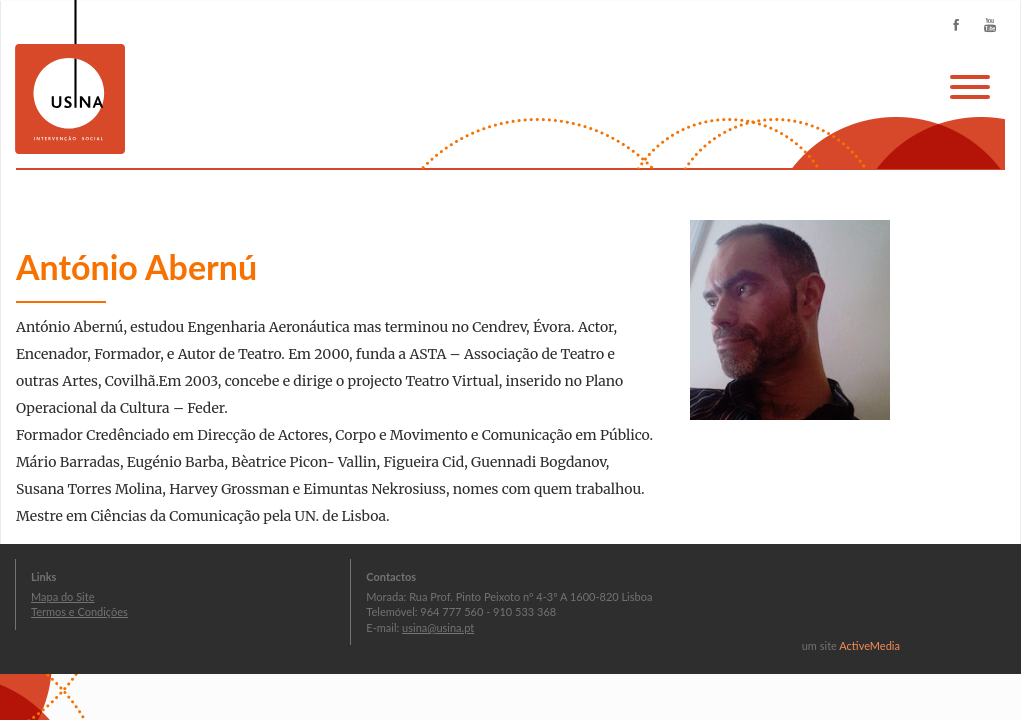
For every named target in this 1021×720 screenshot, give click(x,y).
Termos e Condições (79, 611)
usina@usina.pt (438, 627)
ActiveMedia (869, 645)
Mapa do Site (62, 596)
